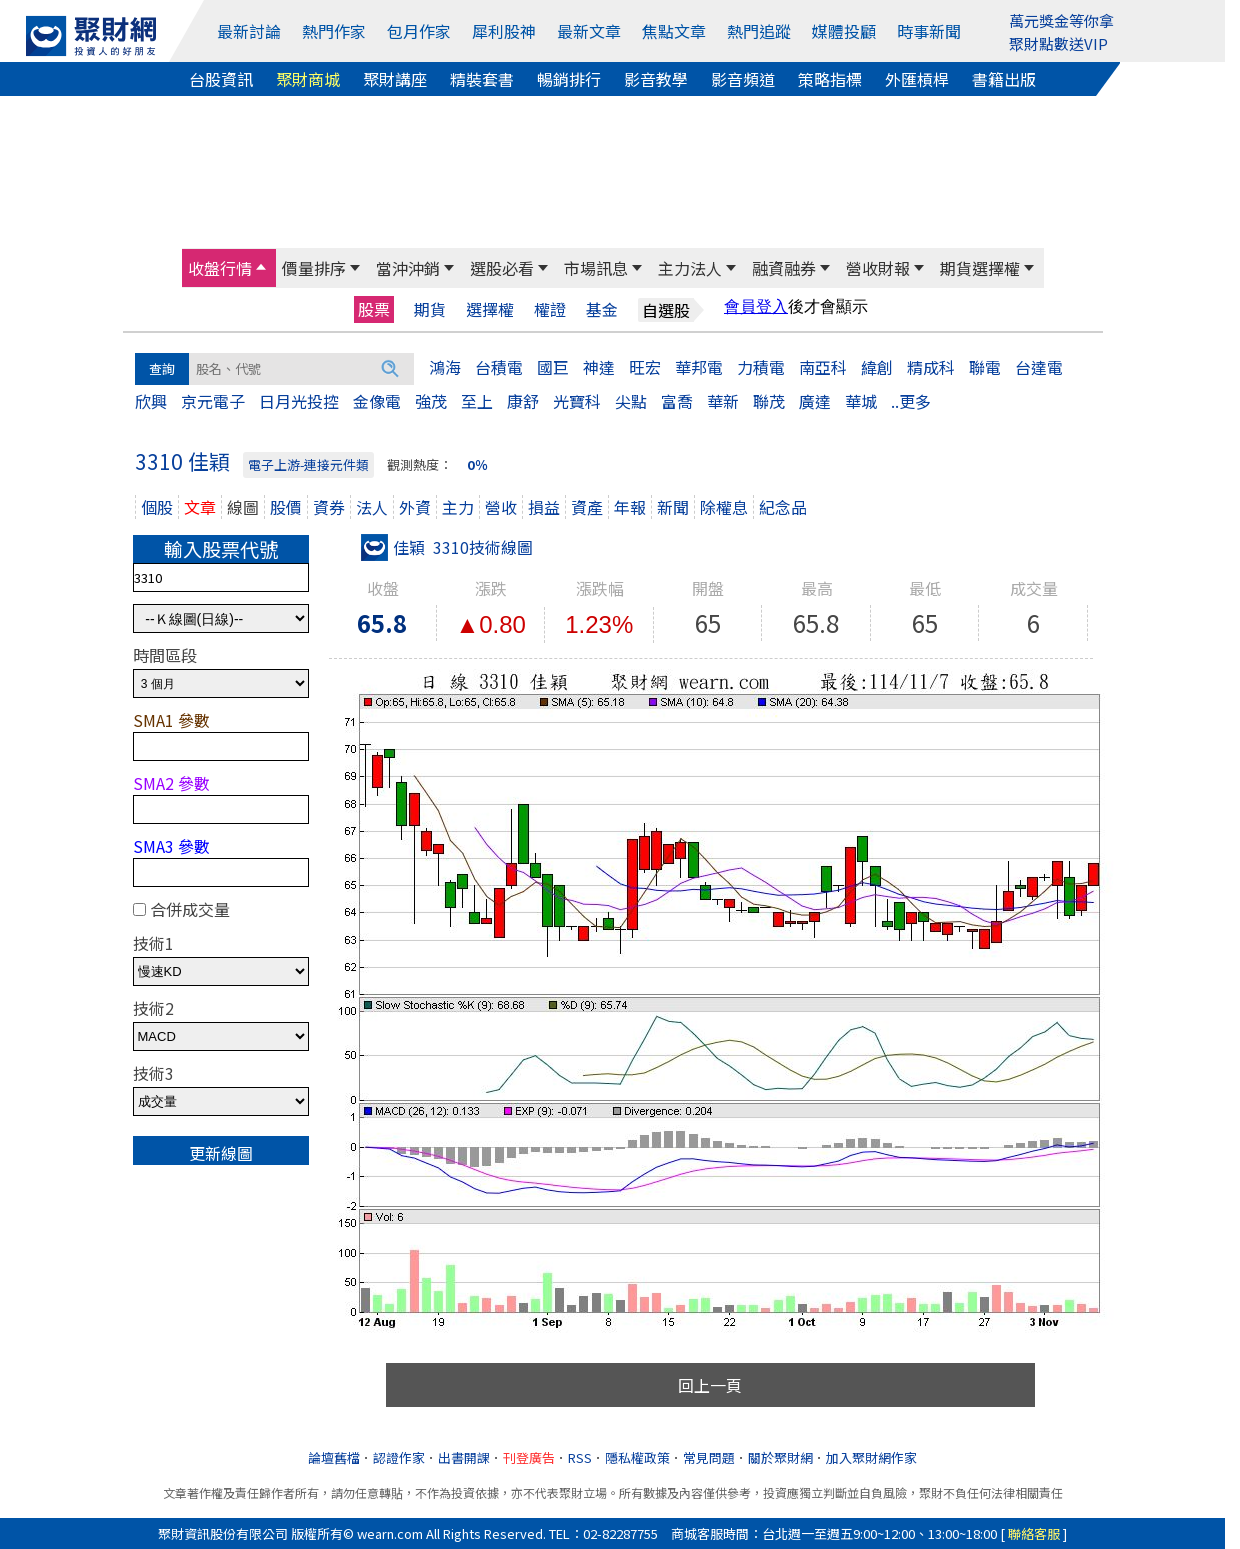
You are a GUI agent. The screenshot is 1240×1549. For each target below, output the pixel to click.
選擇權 (490, 309)
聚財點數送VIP (1058, 43)
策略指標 (830, 79)
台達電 (1039, 367)
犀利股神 (504, 31)
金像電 (377, 401)
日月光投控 (299, 401)
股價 (286, 507)
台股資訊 (221, 79)
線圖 (243, 507)
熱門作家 (334, 31)
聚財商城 (308, 79)
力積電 (761, 367)
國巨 (553, 367)
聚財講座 (395, 79)
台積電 (499, 367)
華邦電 (699, 367)
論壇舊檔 (334, 1457)
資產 (587, 507)
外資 (415, 507)
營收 (501, 507)
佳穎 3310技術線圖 (447, 547)
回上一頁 (710, 1385)
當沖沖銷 (408, 268)
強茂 (431, 401)
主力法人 (690, 268)
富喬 (677, 401)
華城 (861, 401)
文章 (200, 507)
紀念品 (783, 507)
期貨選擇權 (980, 268)
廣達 (815, 401)
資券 (329, 507)
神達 (599, 367)
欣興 (151, 401)
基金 (602, 309)
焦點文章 (674, 31)
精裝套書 (482, 79)
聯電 (985, 367)
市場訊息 (596, 268)
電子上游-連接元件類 (308, 464)
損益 (544, 507)
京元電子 (213, 401)
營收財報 (878, 268)
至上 (477, 401)
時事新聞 (929, 31)
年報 (630, 507)
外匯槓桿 (917, 79)
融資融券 (784, 268)
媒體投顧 (844, 31)
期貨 (430, 309)
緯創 (877, 367)
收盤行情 (220, 268)
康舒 (523, 401)
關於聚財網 (780, 1457)
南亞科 (823, 367)
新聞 (673, 507)
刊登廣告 (529, 1457)
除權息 (724, 507)
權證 (550, 309)
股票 (374, 309)
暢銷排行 (569, 79)
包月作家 (419, 31)
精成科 (931, 367)
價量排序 (314, 268)
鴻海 (445, 367)
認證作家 (399, 1457)
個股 (157, 507)
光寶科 (577, 401)
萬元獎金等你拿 (1061, 20)
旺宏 (645, 367)
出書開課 (464, 1457)
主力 (458, 507)
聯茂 (769, 401)
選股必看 (502, 268)
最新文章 (589, 31)
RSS (580, 1457)
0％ (477, 464)
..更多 (911, 401)
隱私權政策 (637, 1457)
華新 (723, 401)
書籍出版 (1004, 79)
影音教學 (656, 79)
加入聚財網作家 (871, 1457)
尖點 (631, 401)
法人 (372, 507)
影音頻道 (743, 79)
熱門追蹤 (759, 31)
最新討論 (249, 31)
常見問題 (709, 1457)
